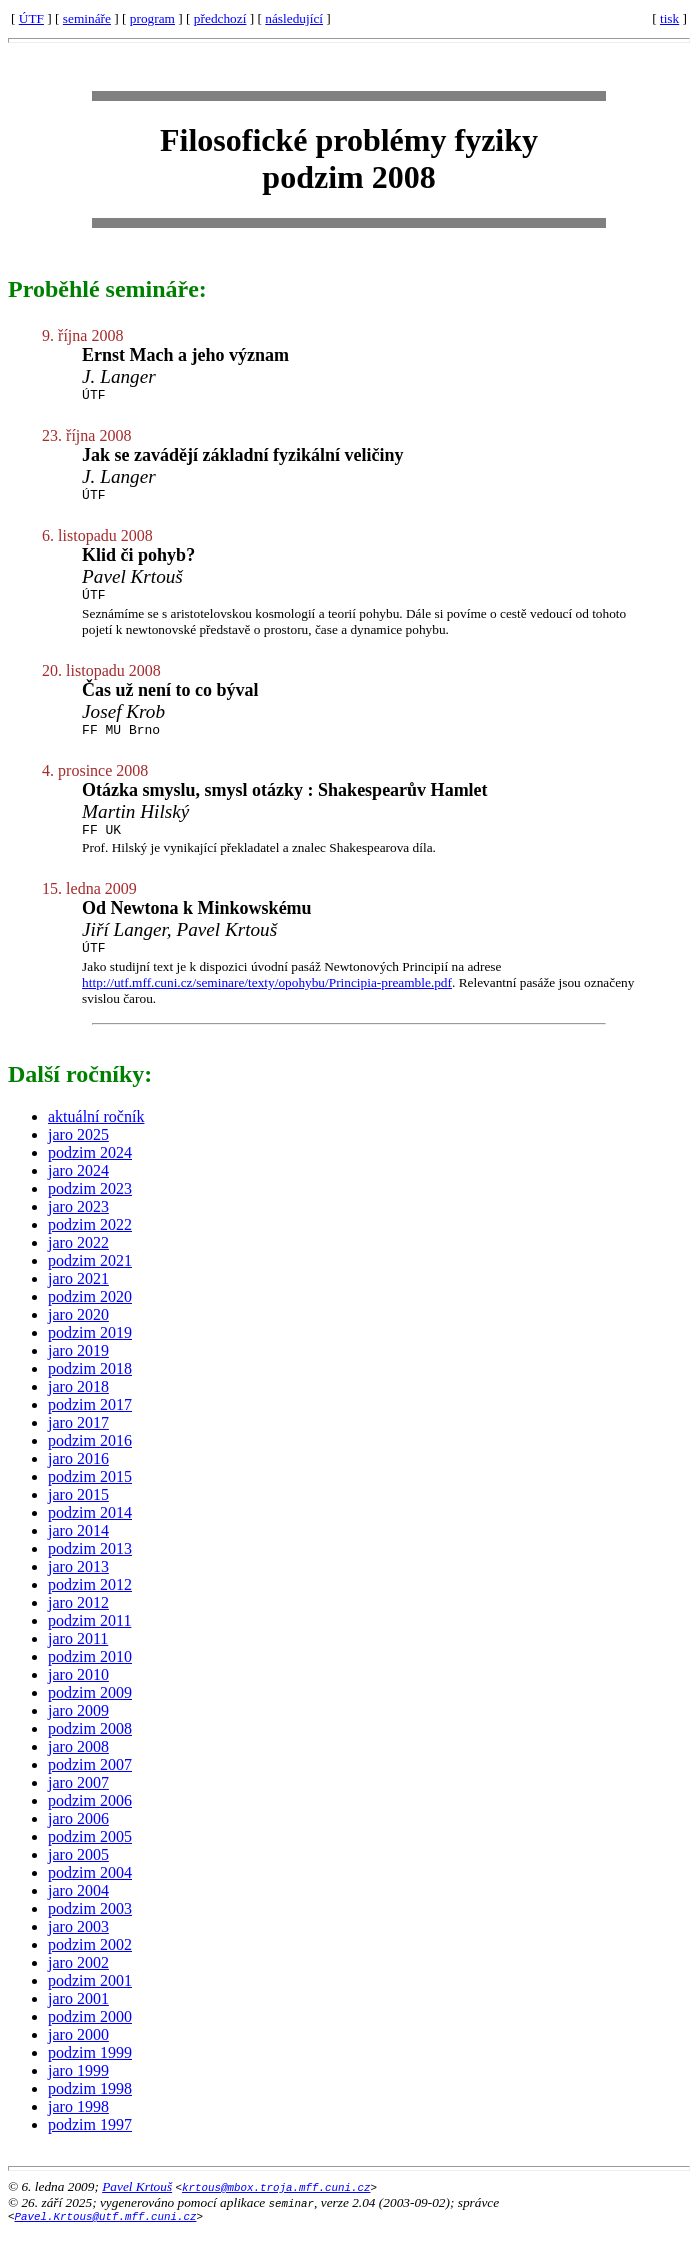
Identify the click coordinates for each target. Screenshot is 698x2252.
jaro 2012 (78, 1620)
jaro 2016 (78, 1476)
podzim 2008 (90, 1746)
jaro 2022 (78, 1260)
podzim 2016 (90, 1458)
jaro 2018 (78, 1404)
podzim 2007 (90, 1782)
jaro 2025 (78, 1152)
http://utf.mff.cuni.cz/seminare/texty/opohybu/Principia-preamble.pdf (267, 1000)
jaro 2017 (78, 1440)
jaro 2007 (78, 1800)
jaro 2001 (78, 2016)
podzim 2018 (90, 1386)
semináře (87, 18)
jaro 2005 (78, 1872)
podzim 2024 (90, 1170)
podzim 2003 (90, 1926)
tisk (669, 18)
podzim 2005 (90, 1854)
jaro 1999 (78, 2088)
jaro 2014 (78, 1548)
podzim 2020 (90, 1314)
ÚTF (31, 18)
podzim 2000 (90, 2034)
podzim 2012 (90, 1602)
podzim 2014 (90, 1530)
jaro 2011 (78, 1656)
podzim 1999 (90, 2070)
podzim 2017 (90, 1422)
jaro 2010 (78, 1692)
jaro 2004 (78, 1908)
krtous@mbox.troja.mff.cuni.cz (276, 2204)
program (152, 18)
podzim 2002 (90, 1962)
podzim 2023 (90, 1206)
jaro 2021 (78, 1296)
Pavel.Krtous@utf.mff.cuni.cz (106, 2236)
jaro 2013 (78, 1584)
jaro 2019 (78, 1368)
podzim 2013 (90, 1566)
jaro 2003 (78, 1944)
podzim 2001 (90, 1998)
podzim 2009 (90, 1710)
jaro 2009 (78, 1728)
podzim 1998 (90, 2106)
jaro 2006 (78, 1836)
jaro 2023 (78, 1224)
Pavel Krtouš (137, 2204)
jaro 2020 (78, 1332)
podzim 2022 (90, 1242)
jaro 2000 (78, 2052)
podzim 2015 (90, 1494)
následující (294, 18)
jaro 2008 (78, 1764)
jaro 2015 (78, 1512)
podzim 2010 (90, 1674)
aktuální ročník (96, 1134)
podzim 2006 (90, 1818)
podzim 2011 (89, 1638)
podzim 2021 (90, 1278)
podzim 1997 (90, 2142)
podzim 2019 (90, 1350)
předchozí (220, 18)
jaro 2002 (78, 1980)
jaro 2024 (78, 1188)
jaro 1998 (78, 2124)
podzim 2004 (90, 1890)
